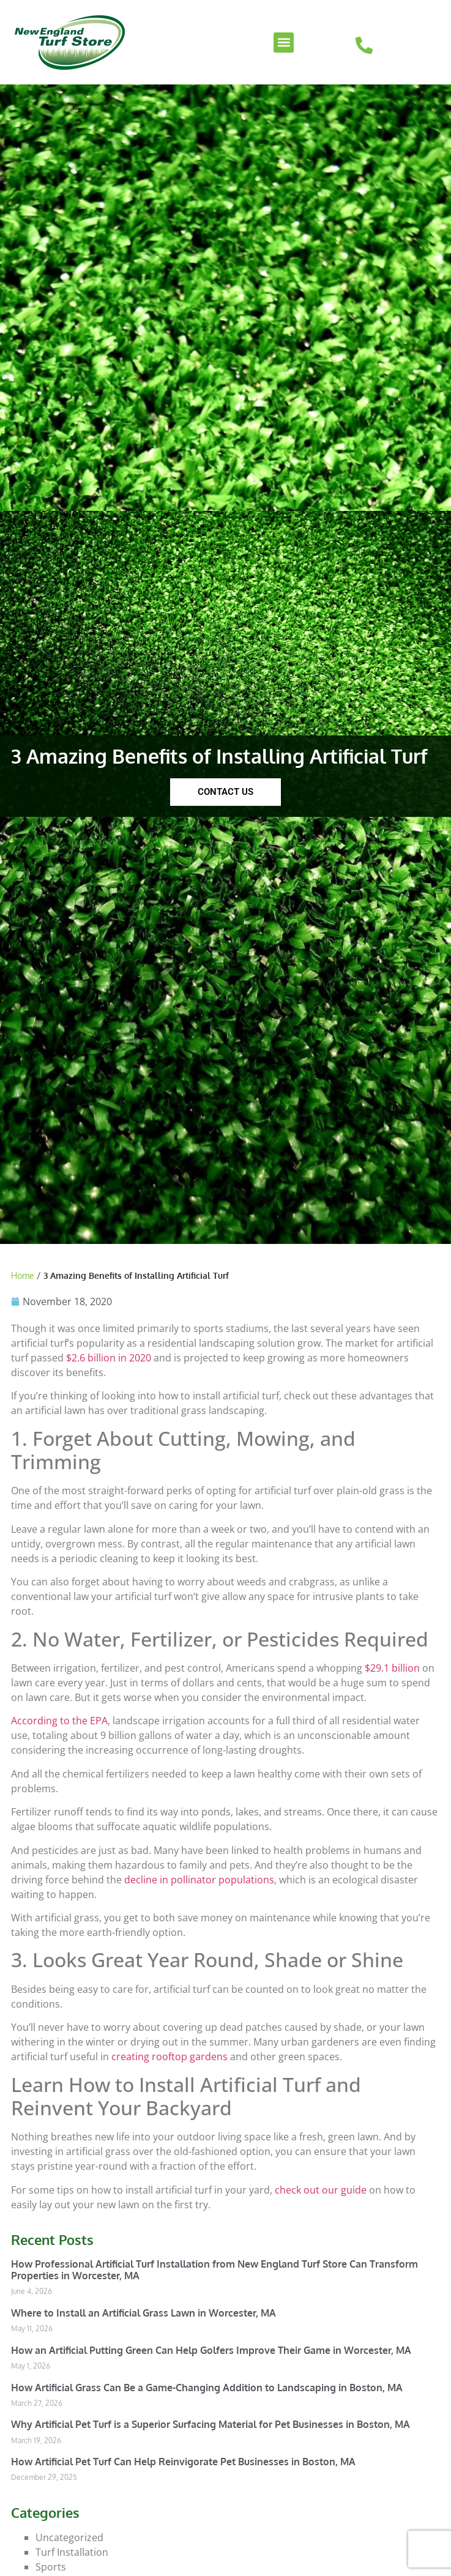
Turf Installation (71, 2552)
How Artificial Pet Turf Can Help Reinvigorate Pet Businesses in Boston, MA (183, 2461)
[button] (284, 42)
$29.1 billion (392, 1668)
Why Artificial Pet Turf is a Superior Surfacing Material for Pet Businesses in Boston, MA (210, 2424)
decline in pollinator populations (199, 1879)
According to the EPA (59, 1720)
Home (22, 1275)
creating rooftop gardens (169, 2056)
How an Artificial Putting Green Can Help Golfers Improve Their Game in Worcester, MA (211, 2350)
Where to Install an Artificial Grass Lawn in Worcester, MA (143, 2313)
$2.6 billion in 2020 (108, 1357)
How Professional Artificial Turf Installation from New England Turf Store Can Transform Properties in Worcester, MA (214, 2270)
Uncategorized (69, 2537)
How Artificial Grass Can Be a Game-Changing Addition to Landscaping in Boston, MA (207, 2387)
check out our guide (321, 2190)
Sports (50, 2567)
